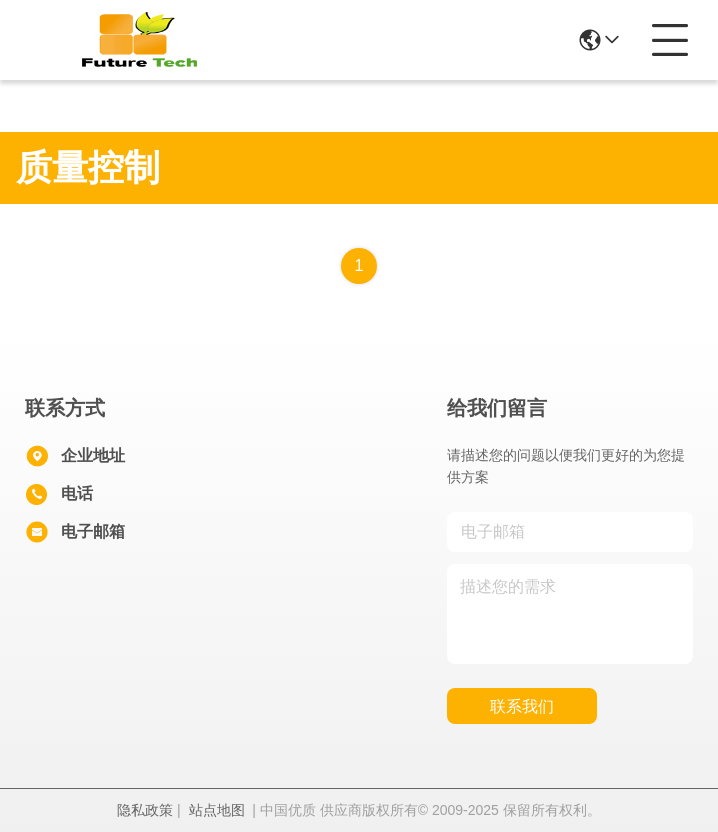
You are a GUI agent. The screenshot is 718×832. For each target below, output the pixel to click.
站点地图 (217, 810)
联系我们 (522, 706)
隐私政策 (145, 810)
